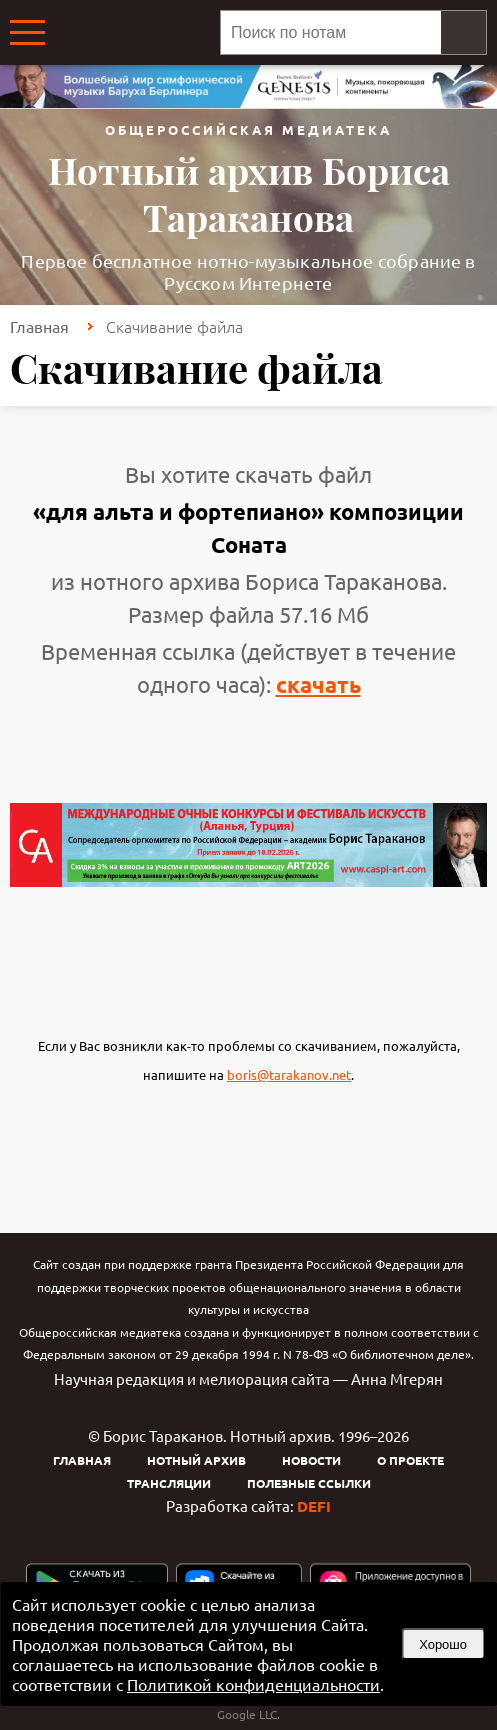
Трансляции (169, 1483)
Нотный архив (196, 1460)
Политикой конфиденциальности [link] (253, 1684)
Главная (39, 326)
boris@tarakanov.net (289, 1074)
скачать (318, 684)
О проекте (410, 1460)
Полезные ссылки (309, 1483)
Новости (311, 1460)
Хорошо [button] (443, 1644)
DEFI (314, 1506)
